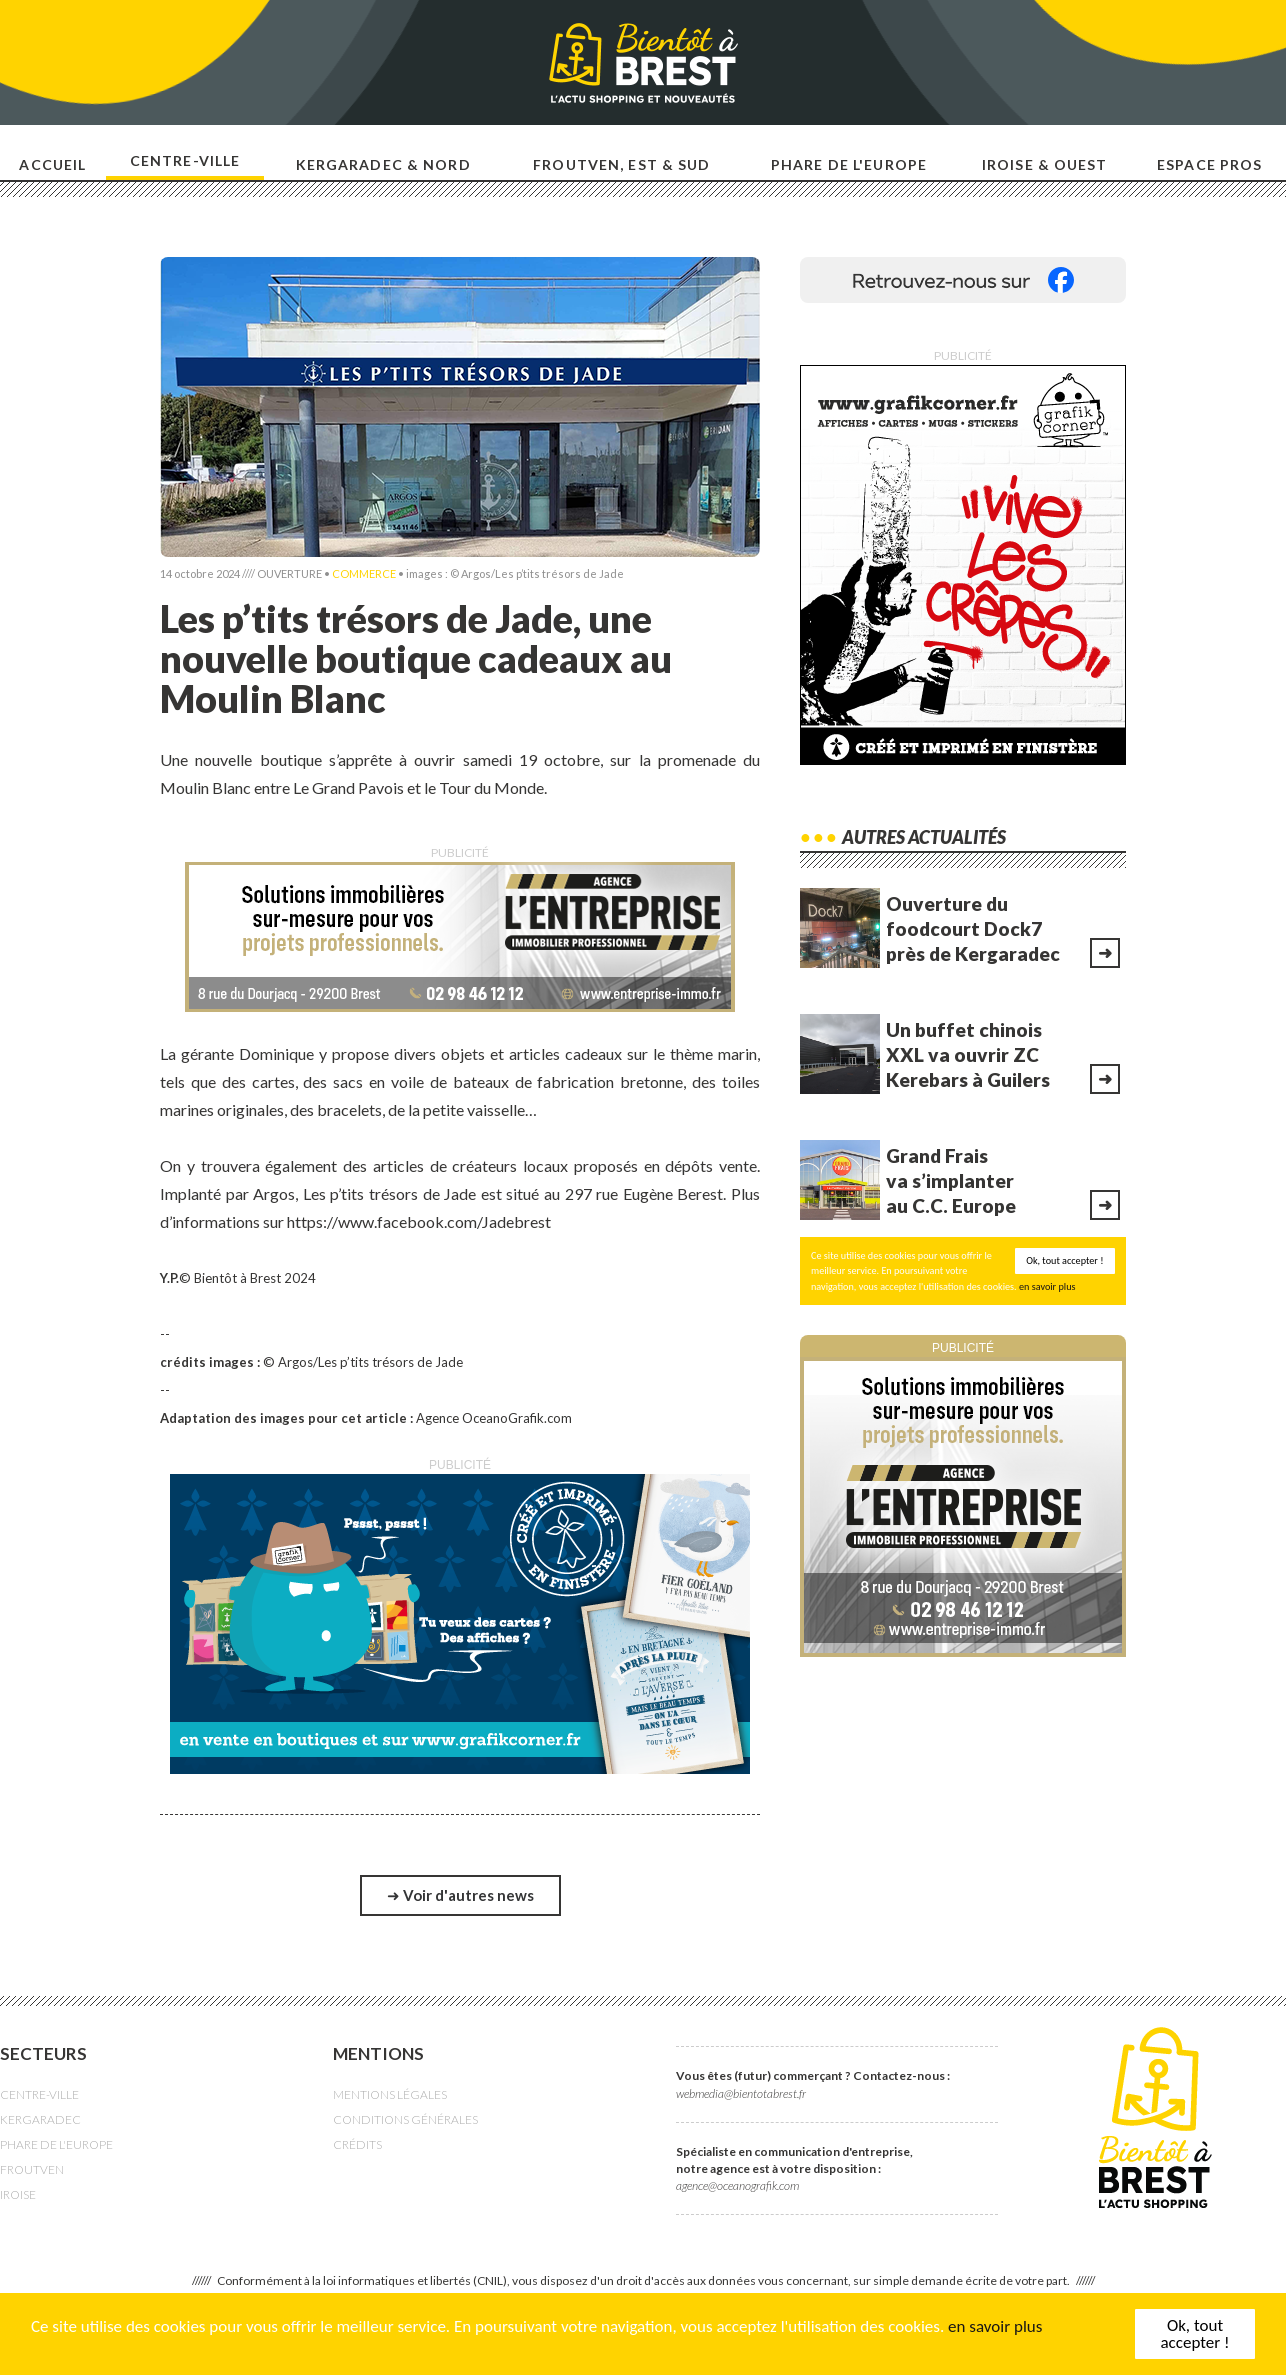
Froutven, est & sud (621, 164)
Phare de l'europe (849, 164)
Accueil (52, 164)
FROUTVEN (32, 2169)
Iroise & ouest (1045, 164)
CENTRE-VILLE (39, 2094)
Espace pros (1209, 164)
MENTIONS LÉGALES (390, 2094)
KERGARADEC (40, 2119)
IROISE (18, 2194)
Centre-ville (185, 160)
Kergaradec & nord (383, 164)
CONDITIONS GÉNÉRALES (405, 2119)
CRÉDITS (357, 2144)
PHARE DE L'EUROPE (56, 2144)
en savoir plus (995, 2328)
